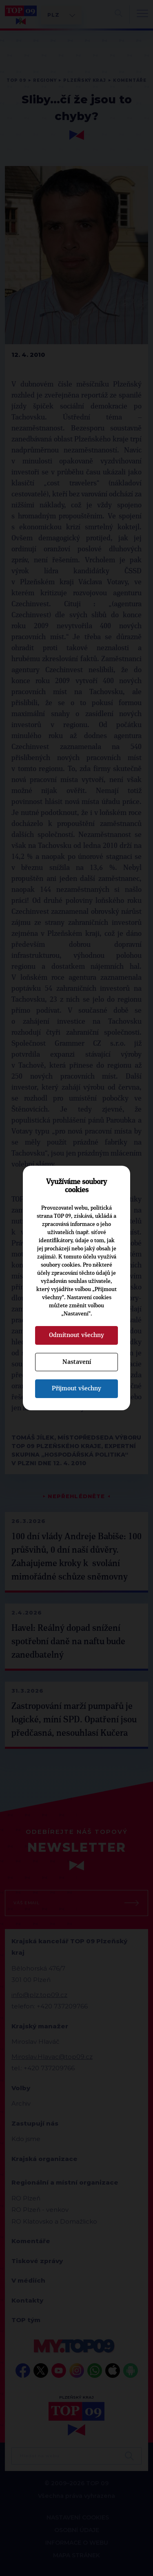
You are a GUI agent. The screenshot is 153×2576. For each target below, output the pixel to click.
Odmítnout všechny (76, 1335)
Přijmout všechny (76, 1388)
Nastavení (76, 1362)
